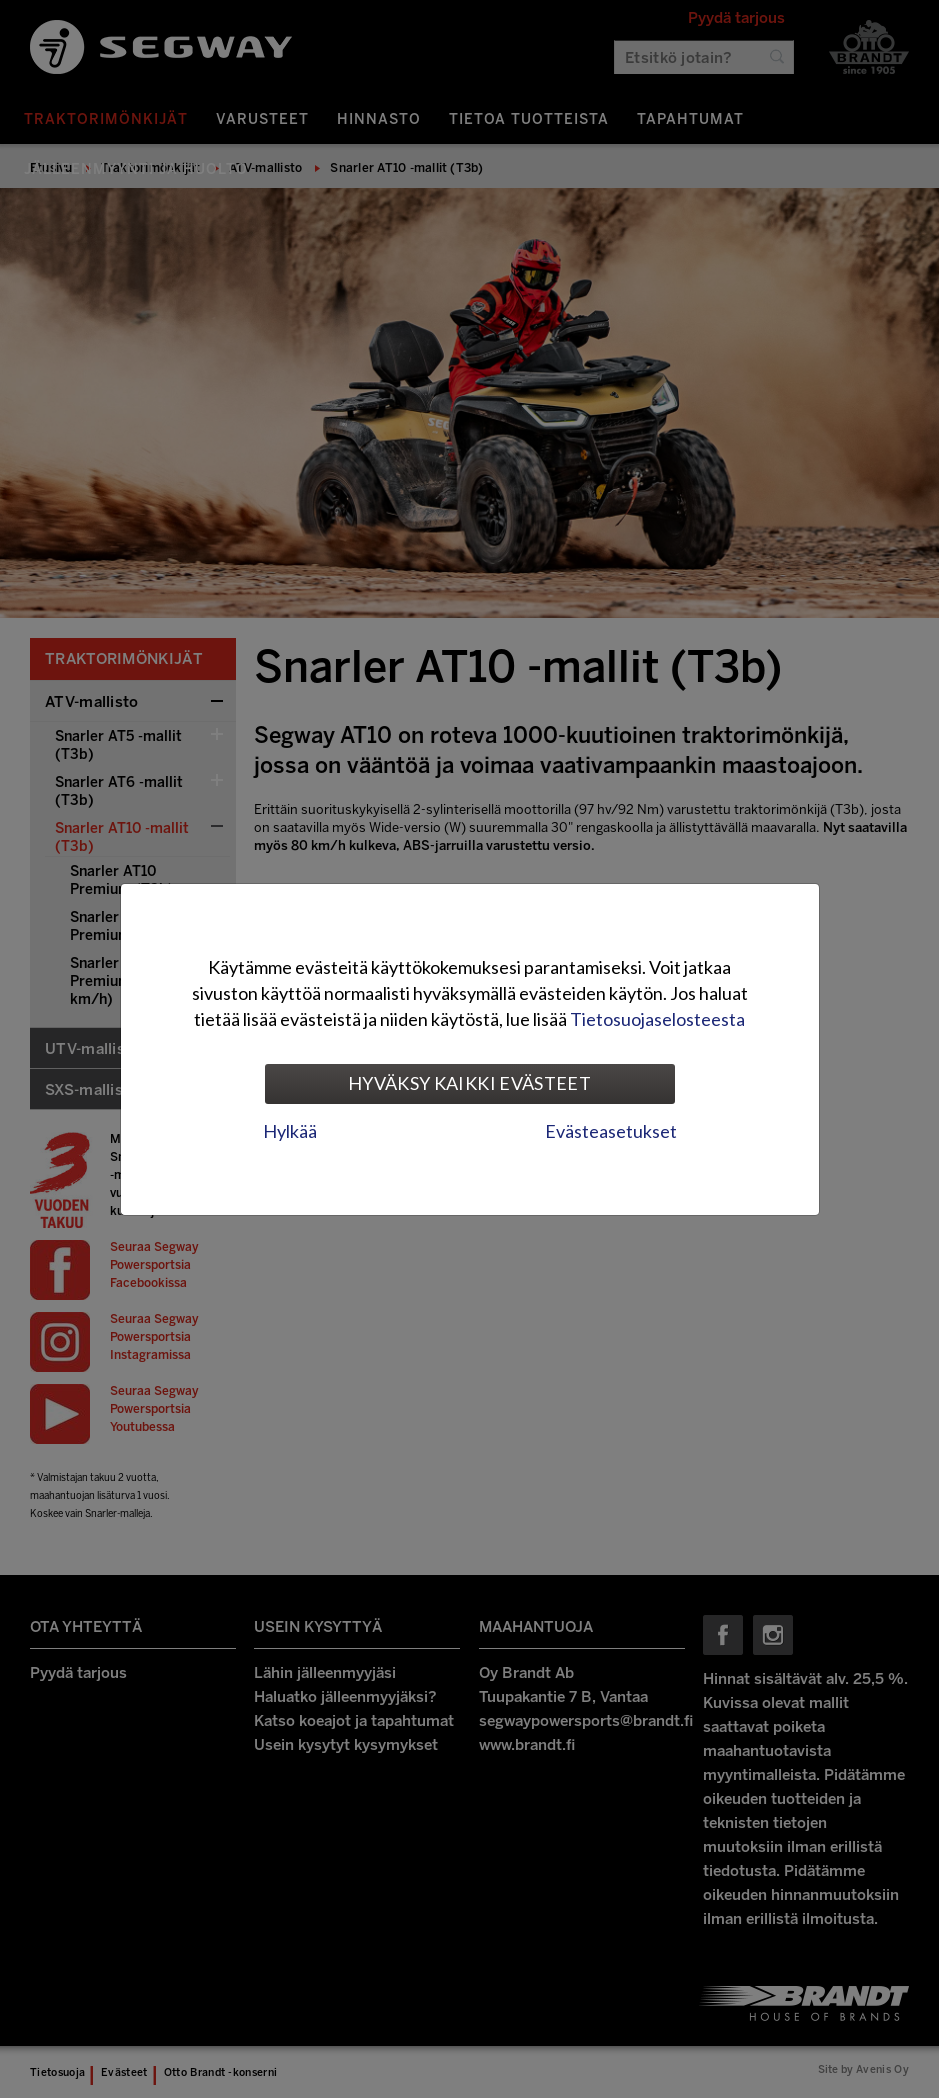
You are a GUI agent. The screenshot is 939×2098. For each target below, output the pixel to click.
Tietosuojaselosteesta (657, 1019)
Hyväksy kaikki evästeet (469, 1083)
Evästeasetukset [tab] (611, 1131)
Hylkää (290, 1131)
